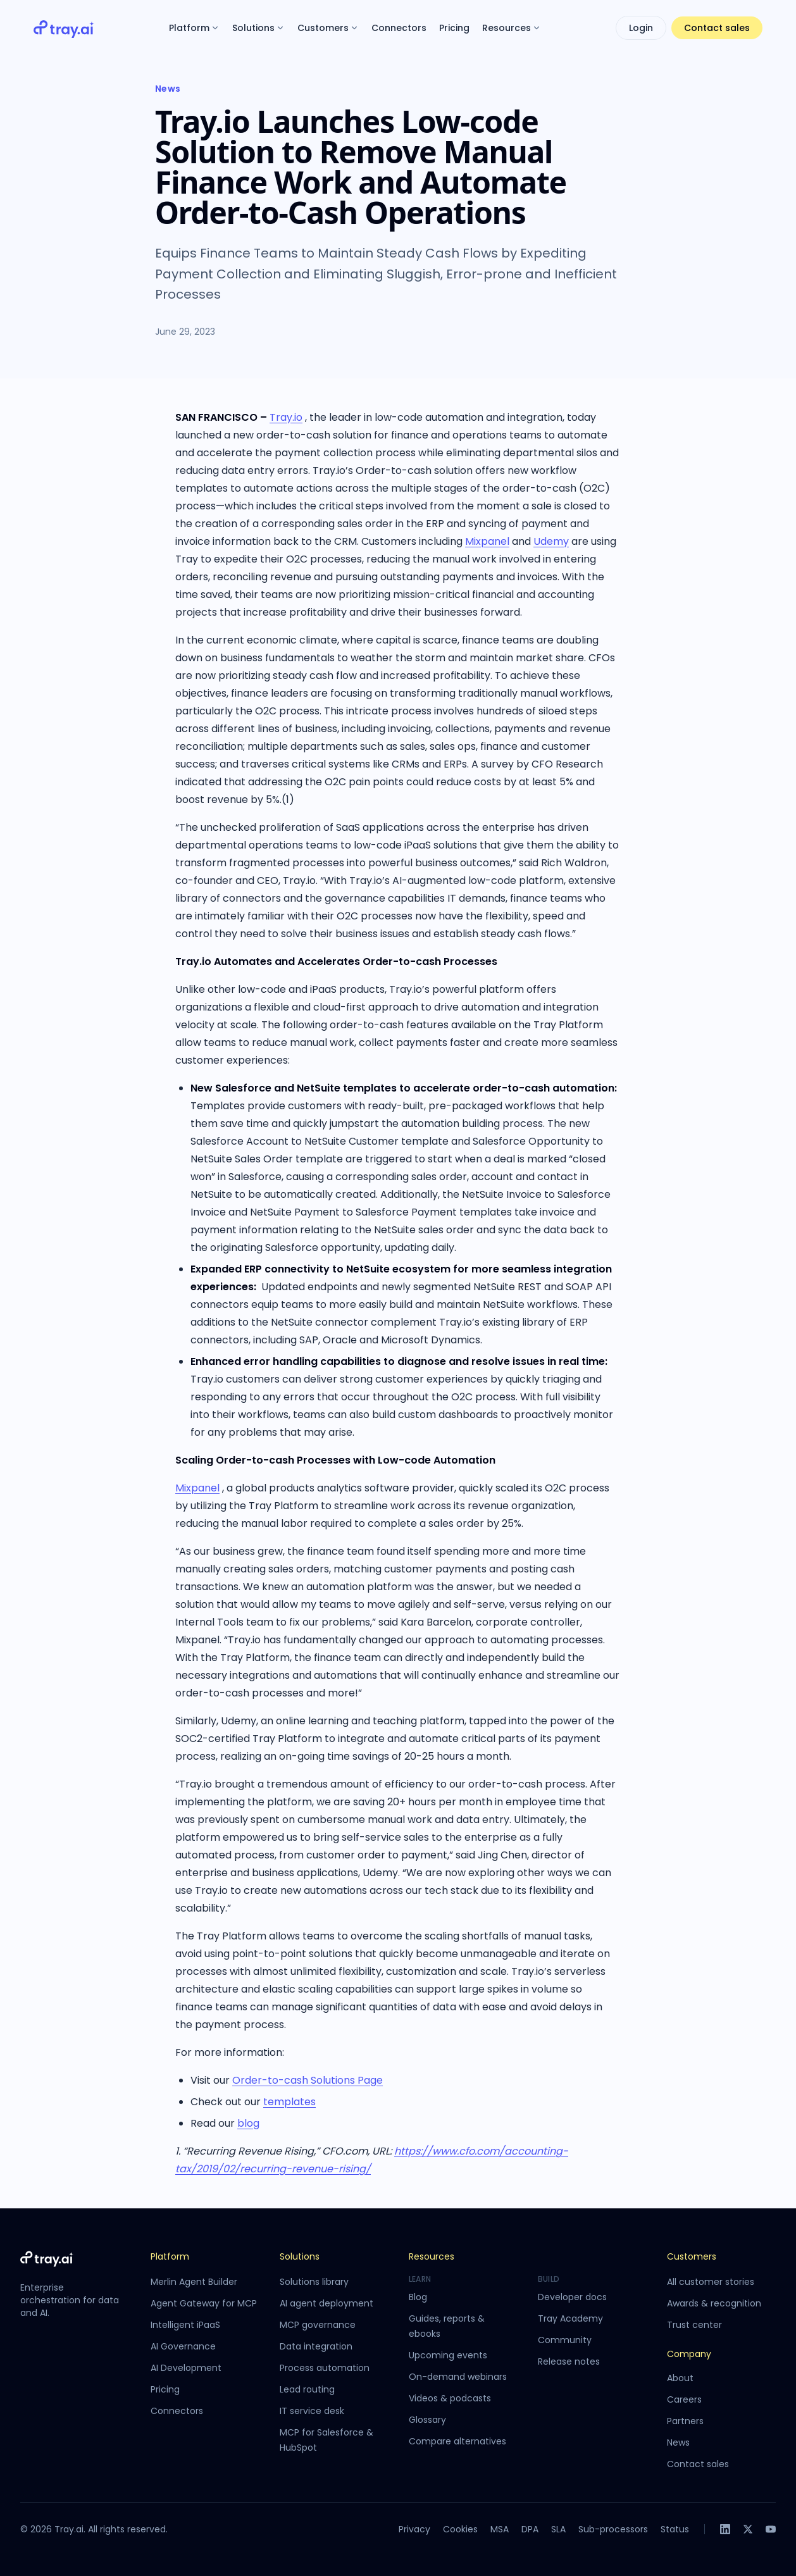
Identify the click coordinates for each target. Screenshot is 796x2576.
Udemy (551, 541)
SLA (558, 2529)
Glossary (427, 2419)
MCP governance (318, 2324)
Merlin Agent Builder (194, 2281)
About (680, 2378)
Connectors (398, 28)
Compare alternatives (457, 2441)
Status (675, 2529)
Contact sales (717, 28)
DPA (529, 2529)
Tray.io (286, 417)
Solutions (258, 28)
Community (565, 2340)
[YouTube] (771, 2529)
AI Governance (183, 2346)
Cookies (460, 2529)
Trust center (694, 2324)
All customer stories (710, 2281)
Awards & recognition (714, 2303)
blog (248, 2123)
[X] (748, 2529)
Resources (511, 28)
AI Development (186, 2367)
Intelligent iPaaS (185, 2324)
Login (641, 28)
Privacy (414, 2529)
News (167, 88)
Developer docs (572, 2297)
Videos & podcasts (450, 2398)
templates (289, 2101)
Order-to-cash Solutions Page (307, 2080)
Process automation (325, 2367)
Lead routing (307, 2389)
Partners (685, 2421)
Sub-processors (613, 2529)
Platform (194, 28)
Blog (418, 2297)
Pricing (454, 28)
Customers (328, 28)
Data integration (316, 2346)
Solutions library (314, 2281)
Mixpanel (487, 541)
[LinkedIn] (725, 2529)
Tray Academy (570, 2318)
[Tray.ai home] (64, 28)
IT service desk (312, 2411)
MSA (499, 2529)
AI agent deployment (326, 2303)
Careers (684, 2399)
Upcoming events (448, 2355)
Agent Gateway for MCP (204, 2303)
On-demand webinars (458, 2376)
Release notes (569, 2361)
